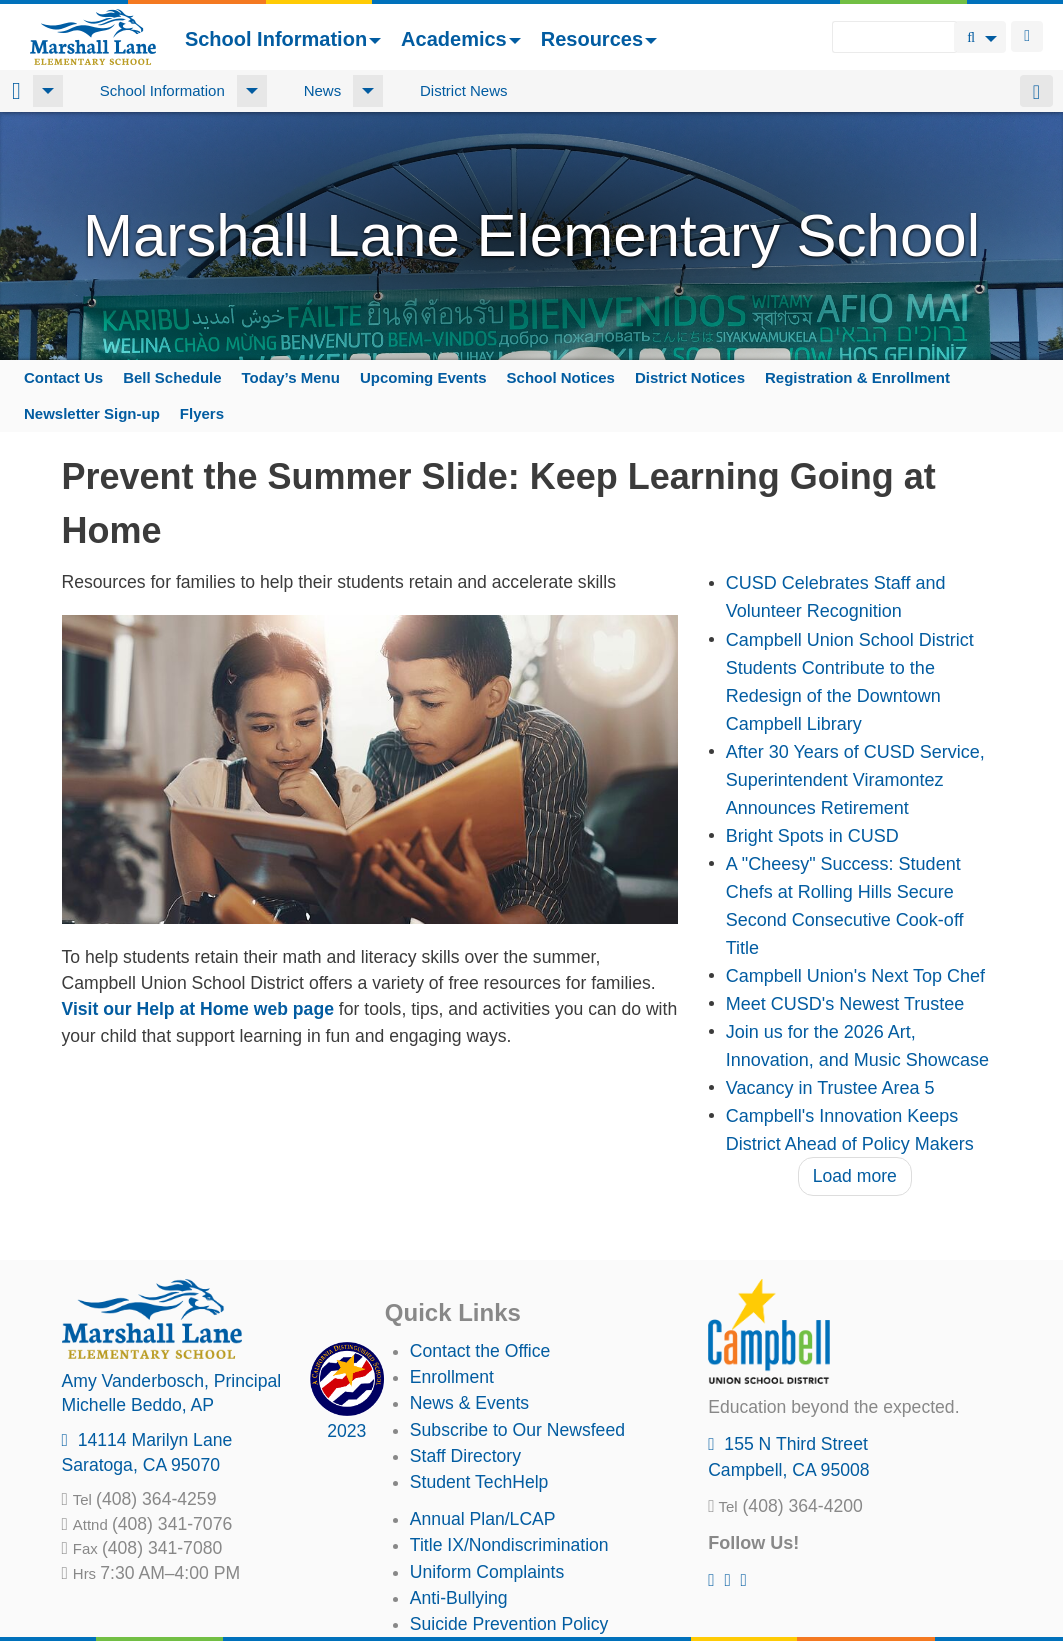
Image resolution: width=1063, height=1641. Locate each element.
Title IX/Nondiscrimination (509, 1545)
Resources (599, 39)
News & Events (469, 1403)
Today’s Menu (291, 377)
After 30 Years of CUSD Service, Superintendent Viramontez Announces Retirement (855, 780)
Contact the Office (480, 1351)
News (323, 90)
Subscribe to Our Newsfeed (517, 1430)
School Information (283, 39)
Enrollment (452, 1377)
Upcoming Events (423, 377)
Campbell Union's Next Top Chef (855, 976)
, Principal (172, 1381)
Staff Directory (465, 1456)
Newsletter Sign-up (92, 413)
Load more (855, 1176)
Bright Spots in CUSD (812, 836)
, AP (138, 1405)
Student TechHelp (479, 1482)
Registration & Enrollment (857, 377)
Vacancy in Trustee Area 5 (830, 1088)
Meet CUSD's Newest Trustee (845, 1004)
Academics (461, 39)
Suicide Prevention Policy (509, 1624)
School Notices (561, 377)
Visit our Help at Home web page (198, 1009)
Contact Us (63, 377)
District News (464, 90)
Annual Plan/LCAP (483, 1519)
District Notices (690, 377)
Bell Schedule (172, 377)
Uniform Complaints (487, 1572)
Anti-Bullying (459, 1598)
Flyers (202, 413)
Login (1027, 36)
